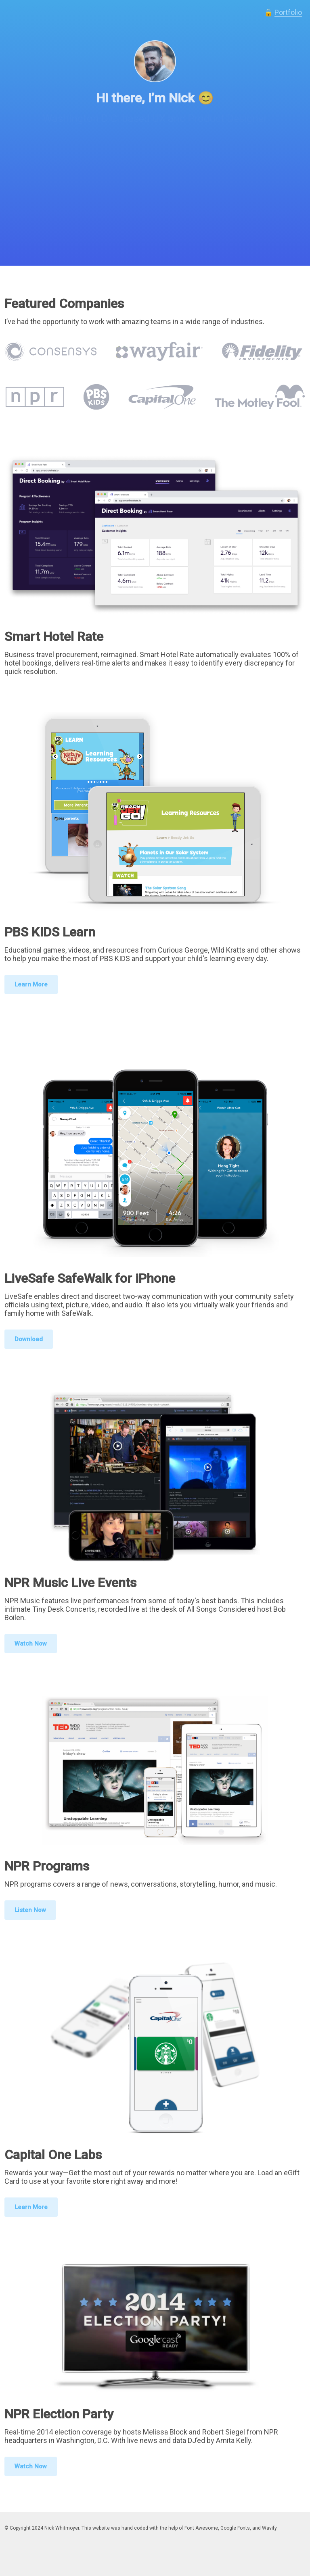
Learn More (31, 984)
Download (29, 1339)
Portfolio (288, 12)
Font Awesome (201, 2528)
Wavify (269, 2528)
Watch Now (31, 1643)
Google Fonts (235, 2528)
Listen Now (30, 1910)
